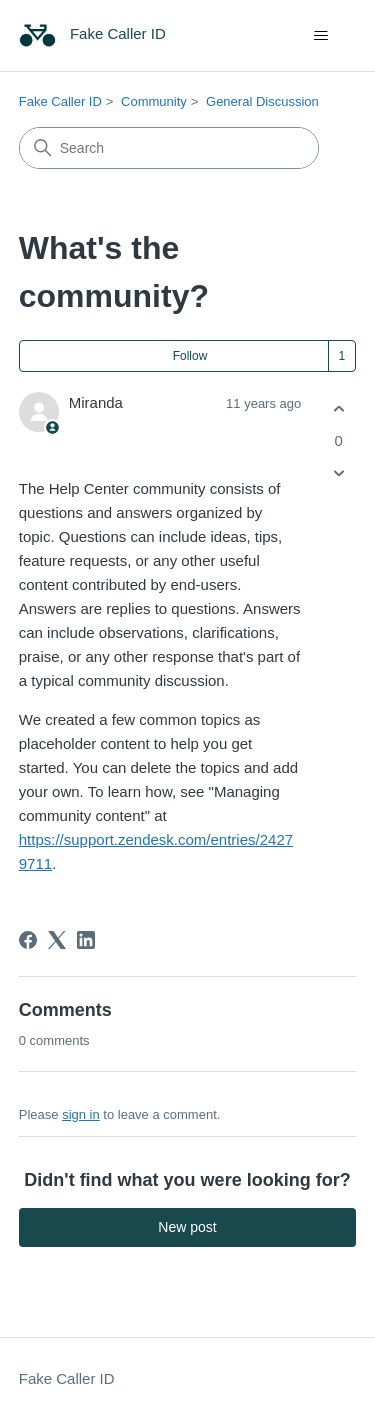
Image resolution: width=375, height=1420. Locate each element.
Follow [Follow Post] (190, 356)
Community (154, 101)
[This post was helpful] (338, 409)
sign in (81, 1114)
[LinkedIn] (86, 940)
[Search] (169, 148)
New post (187, 1227)
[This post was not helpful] (338, 472)
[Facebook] (28, 940)
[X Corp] (57, 940)
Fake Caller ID (60, 101)
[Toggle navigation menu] (320, 36)
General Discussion (262, 101)
